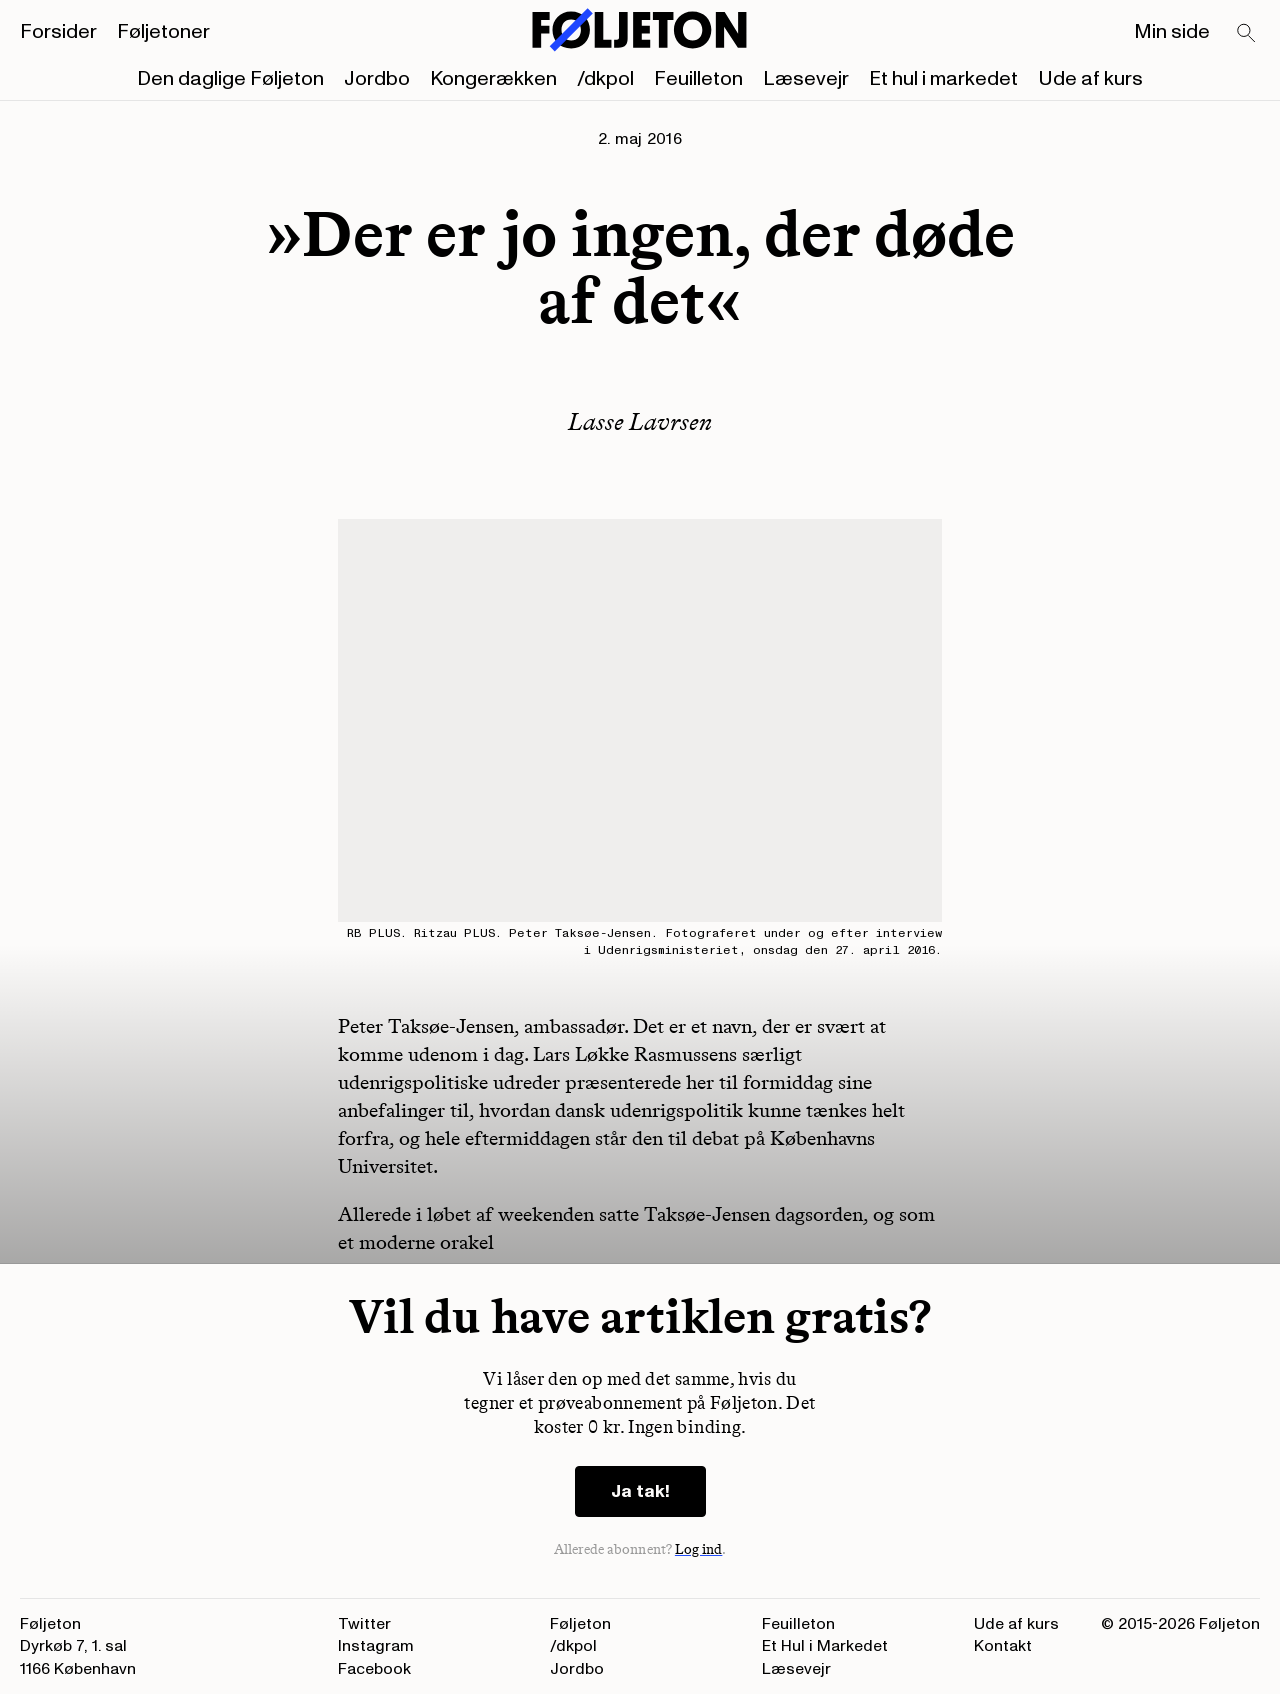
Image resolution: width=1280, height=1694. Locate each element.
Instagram (376, 1646)
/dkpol (605, 79)
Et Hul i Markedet (825, 1646)
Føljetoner (163, 32)
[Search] (1247, 34)
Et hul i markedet (943, 79)
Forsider (58, 32)
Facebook (374, 1669)
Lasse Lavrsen (640, 421)
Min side (1172, 32)
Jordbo (377, 79)
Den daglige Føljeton (230, 79)
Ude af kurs (1090, 79)
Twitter (364, 1624)
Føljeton (580, 1624)
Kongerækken (493, 79)
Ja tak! (640, 1491)
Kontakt (1003, 1646)
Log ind (699, 1549)
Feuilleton (698, 79)
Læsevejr (806, 79)
